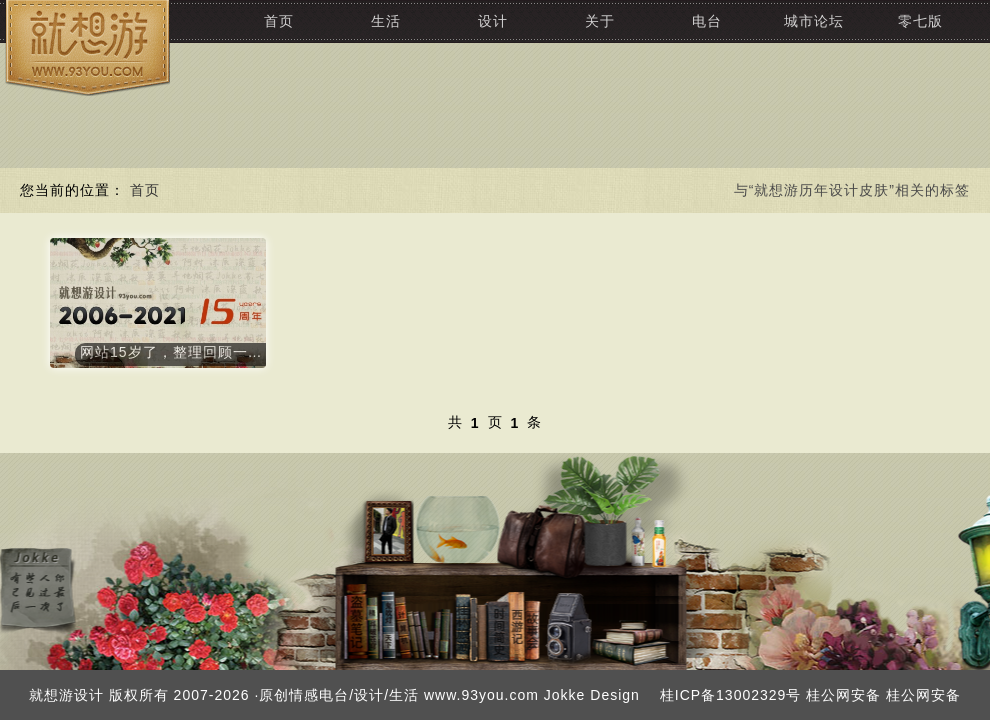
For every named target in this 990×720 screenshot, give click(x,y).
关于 (600, 21)
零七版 (920, 21)
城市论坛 (814, 21)
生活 (386, 21)
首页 (279, 21)
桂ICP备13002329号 (731, 695)
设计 (493, 21)
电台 (707, 21)
